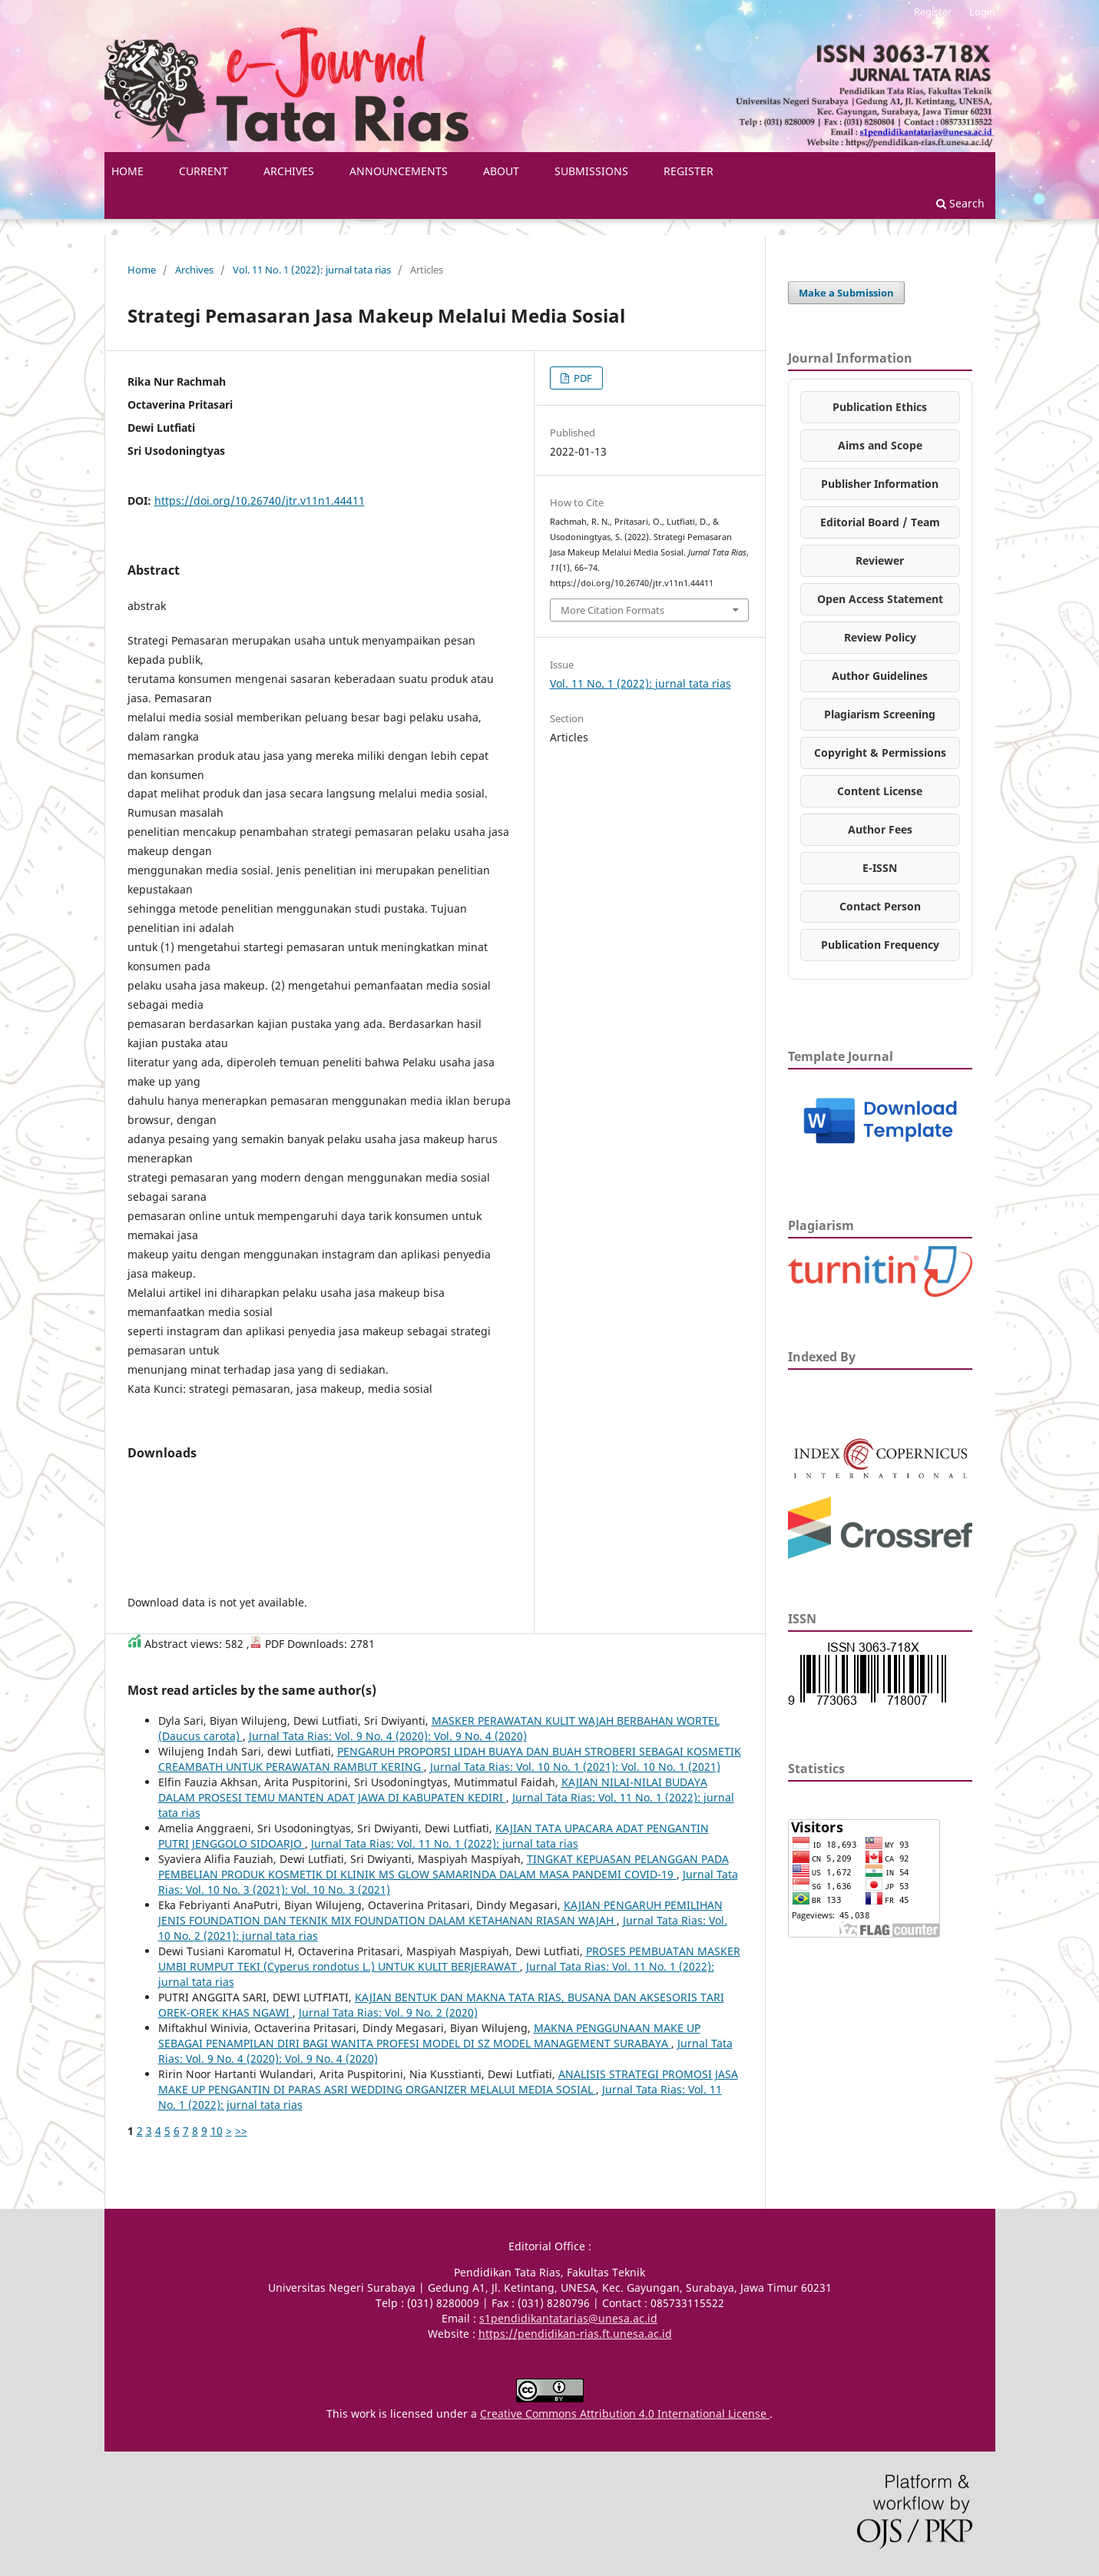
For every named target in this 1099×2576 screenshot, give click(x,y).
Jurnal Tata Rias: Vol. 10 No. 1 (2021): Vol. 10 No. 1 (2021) (575, 1766)
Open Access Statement (880, 599)
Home (141, 270)
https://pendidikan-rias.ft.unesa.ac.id (575, 2333)
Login (982, 11)
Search (960, 203)
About (501, 171)
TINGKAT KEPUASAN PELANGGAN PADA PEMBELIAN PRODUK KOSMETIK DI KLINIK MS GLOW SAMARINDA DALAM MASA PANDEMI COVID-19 (443, 1866)
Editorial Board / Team (880, 522)
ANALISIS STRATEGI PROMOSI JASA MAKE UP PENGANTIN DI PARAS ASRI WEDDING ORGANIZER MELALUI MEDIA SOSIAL (448, 2082)
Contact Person (880, 906)
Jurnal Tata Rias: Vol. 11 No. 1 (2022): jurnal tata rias (444, 1843)
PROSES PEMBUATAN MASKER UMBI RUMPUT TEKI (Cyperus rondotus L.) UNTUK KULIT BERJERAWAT (449, 1959)
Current (203, 171)
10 (216, 2130)
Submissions (591, 171)
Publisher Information (879, 483)
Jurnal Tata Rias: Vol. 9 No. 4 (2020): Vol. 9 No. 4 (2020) (388, 1736)
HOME (127, 171)
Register (688, 171)
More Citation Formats (612, 610)
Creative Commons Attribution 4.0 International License (625, 2413)
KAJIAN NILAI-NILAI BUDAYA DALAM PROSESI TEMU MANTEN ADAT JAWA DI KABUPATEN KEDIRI (432, 1790)
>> (241, 2130)
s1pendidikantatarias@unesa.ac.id (568, 2318)
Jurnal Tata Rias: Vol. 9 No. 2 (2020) (388, 2012)
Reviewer (880, 560)
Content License (879, 791)
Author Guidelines (880, 675)
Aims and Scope (880, 445)
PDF (581, 378)
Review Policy (880, 637)
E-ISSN (879, 867)
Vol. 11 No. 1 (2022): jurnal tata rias (312, 270)
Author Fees (880, 829)
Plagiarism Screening (879, 714)
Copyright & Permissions (880, 752)
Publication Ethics (880, 406)
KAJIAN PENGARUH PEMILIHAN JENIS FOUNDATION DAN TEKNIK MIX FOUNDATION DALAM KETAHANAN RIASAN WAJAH (440, 1913)
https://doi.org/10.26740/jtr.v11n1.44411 (259, 500)
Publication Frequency (880, 944)
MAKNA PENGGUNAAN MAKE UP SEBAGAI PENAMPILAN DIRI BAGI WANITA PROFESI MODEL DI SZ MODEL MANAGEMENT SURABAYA (429, 2036)
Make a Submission (846, 293)
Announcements (398, 171)
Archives (288, 171)
